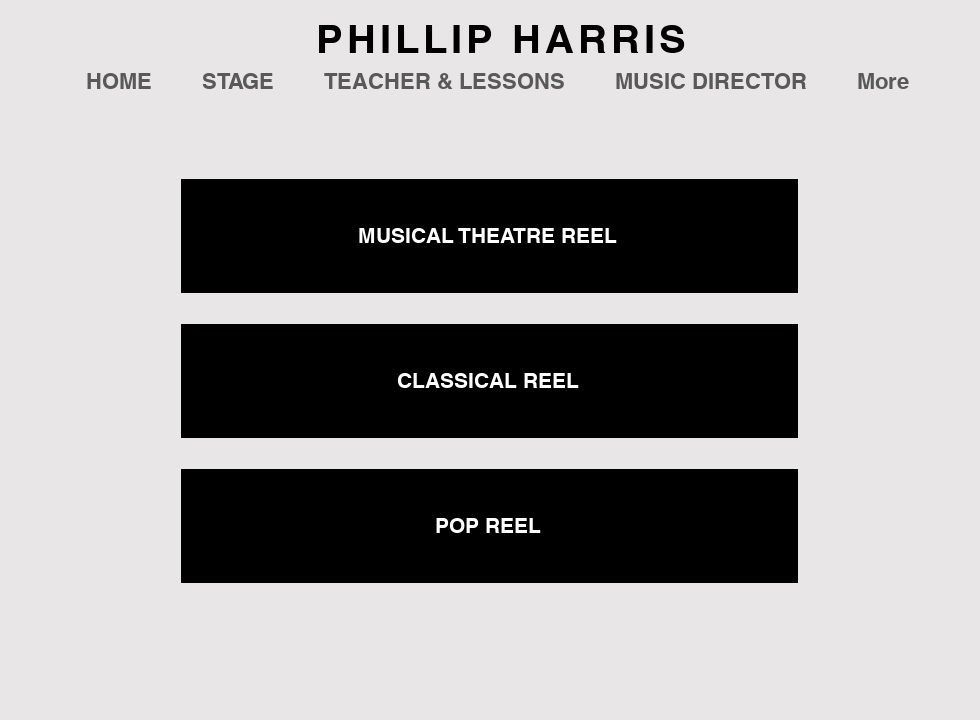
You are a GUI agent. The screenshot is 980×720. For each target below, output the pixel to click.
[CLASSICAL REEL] (489, 381)
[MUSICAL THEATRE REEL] (489, 236)
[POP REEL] (489, 526)
